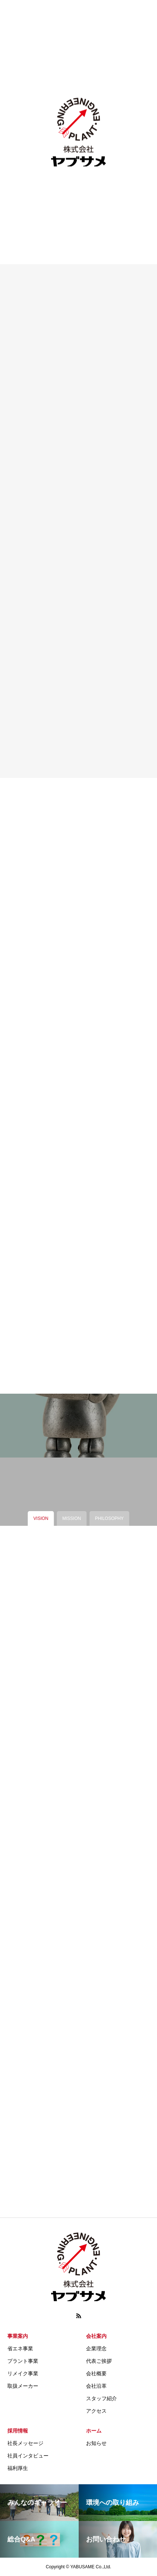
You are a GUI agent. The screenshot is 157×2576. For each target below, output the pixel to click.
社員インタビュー (28, 2456)
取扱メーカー (22, 2386)
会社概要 (96, 2373)
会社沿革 (96, 2386)
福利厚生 (17, 2468)
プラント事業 (22, 2361)
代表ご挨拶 (99, 2361)
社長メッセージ (25, 2443)
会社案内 (96, 2336)
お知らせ (96, 2443)
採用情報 (17, 2431)
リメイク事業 (22, 2373)
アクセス (96, 2411)
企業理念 (96, 2348)
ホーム (93, 2431)
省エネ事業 (20, 2348)
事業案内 (17, 2336)
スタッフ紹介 (101, 2398)
